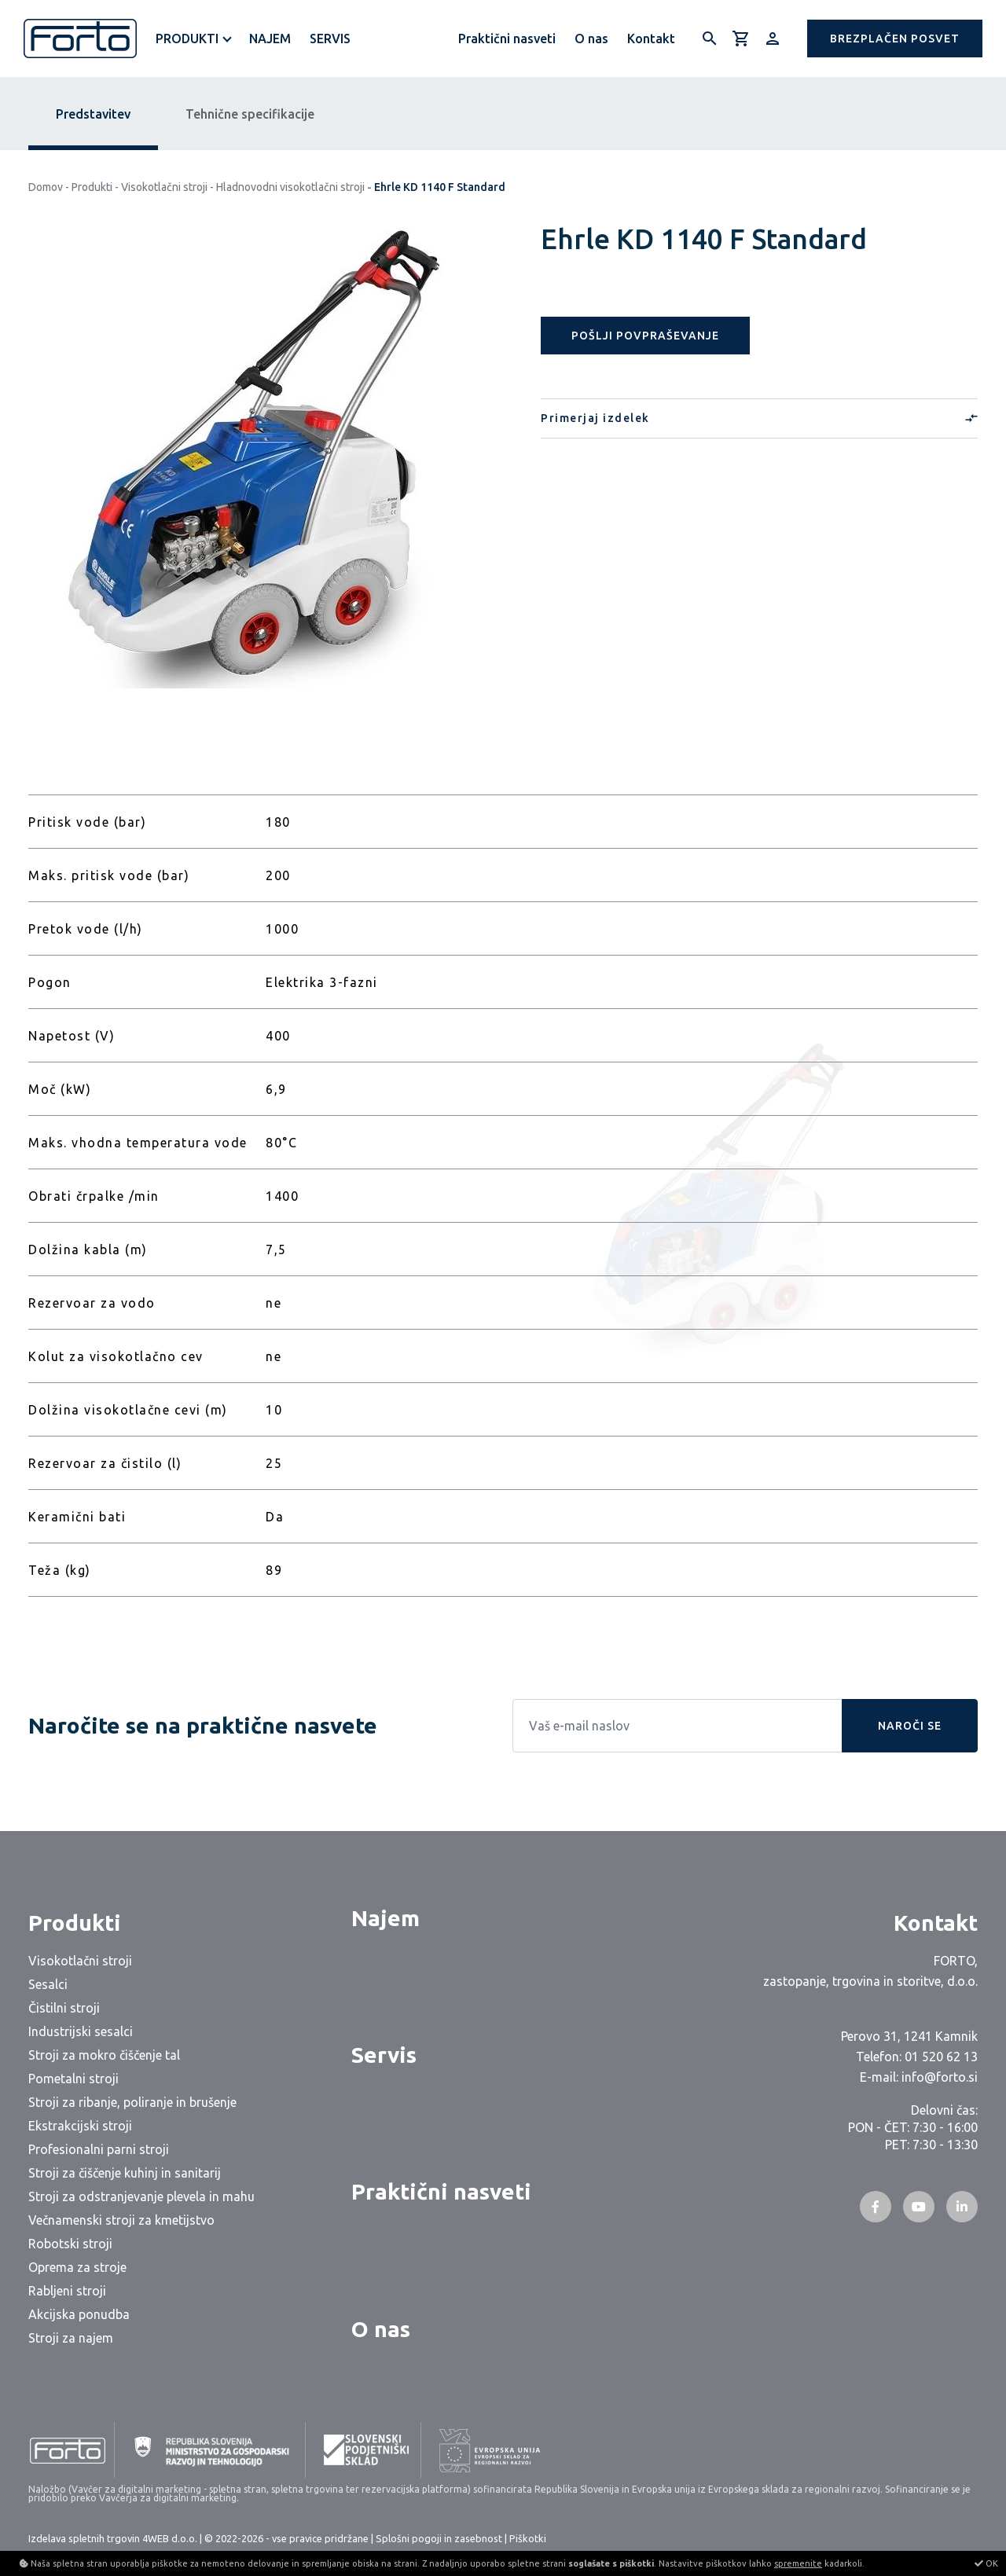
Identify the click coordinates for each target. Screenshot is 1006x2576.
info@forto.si (939, 2077)
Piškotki (527, 2538)
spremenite (798, 2563)
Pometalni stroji (73, 2078)
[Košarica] (741, 38)
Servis (330, 38)
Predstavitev (93, 114)
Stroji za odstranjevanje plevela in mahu (141, 2196)
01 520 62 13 (941, 2056)
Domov (45, 187)
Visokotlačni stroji (164, 187)
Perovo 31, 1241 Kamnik (909, 2036)
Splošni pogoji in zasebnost (439, 2538)
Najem (270, 38)
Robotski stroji (70, 2244)
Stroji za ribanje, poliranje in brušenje (132, 2102)
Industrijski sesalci (80, 2031)
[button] (894, 38)
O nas (591, 38)
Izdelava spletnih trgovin (84, 2538)
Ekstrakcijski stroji (80, 2126)
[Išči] (709, 38)
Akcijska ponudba (79, 2314)
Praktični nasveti (507, 38)
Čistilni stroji (64, 2008)
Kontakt (651, 38)
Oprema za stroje (77, 2267)
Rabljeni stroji (67, 2291)
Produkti (187, 38)
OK (986, 2563)
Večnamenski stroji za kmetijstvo (121, 2220)
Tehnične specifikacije (249, 114)
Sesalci (48, 1984)
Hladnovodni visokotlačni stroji (290, 187)
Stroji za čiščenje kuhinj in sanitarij (124, 2173)
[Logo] (80, 38)
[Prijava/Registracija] (772, 38)
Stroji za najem (70, 2338)
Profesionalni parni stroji (98, 2149)
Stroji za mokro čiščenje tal (104, 2055)
